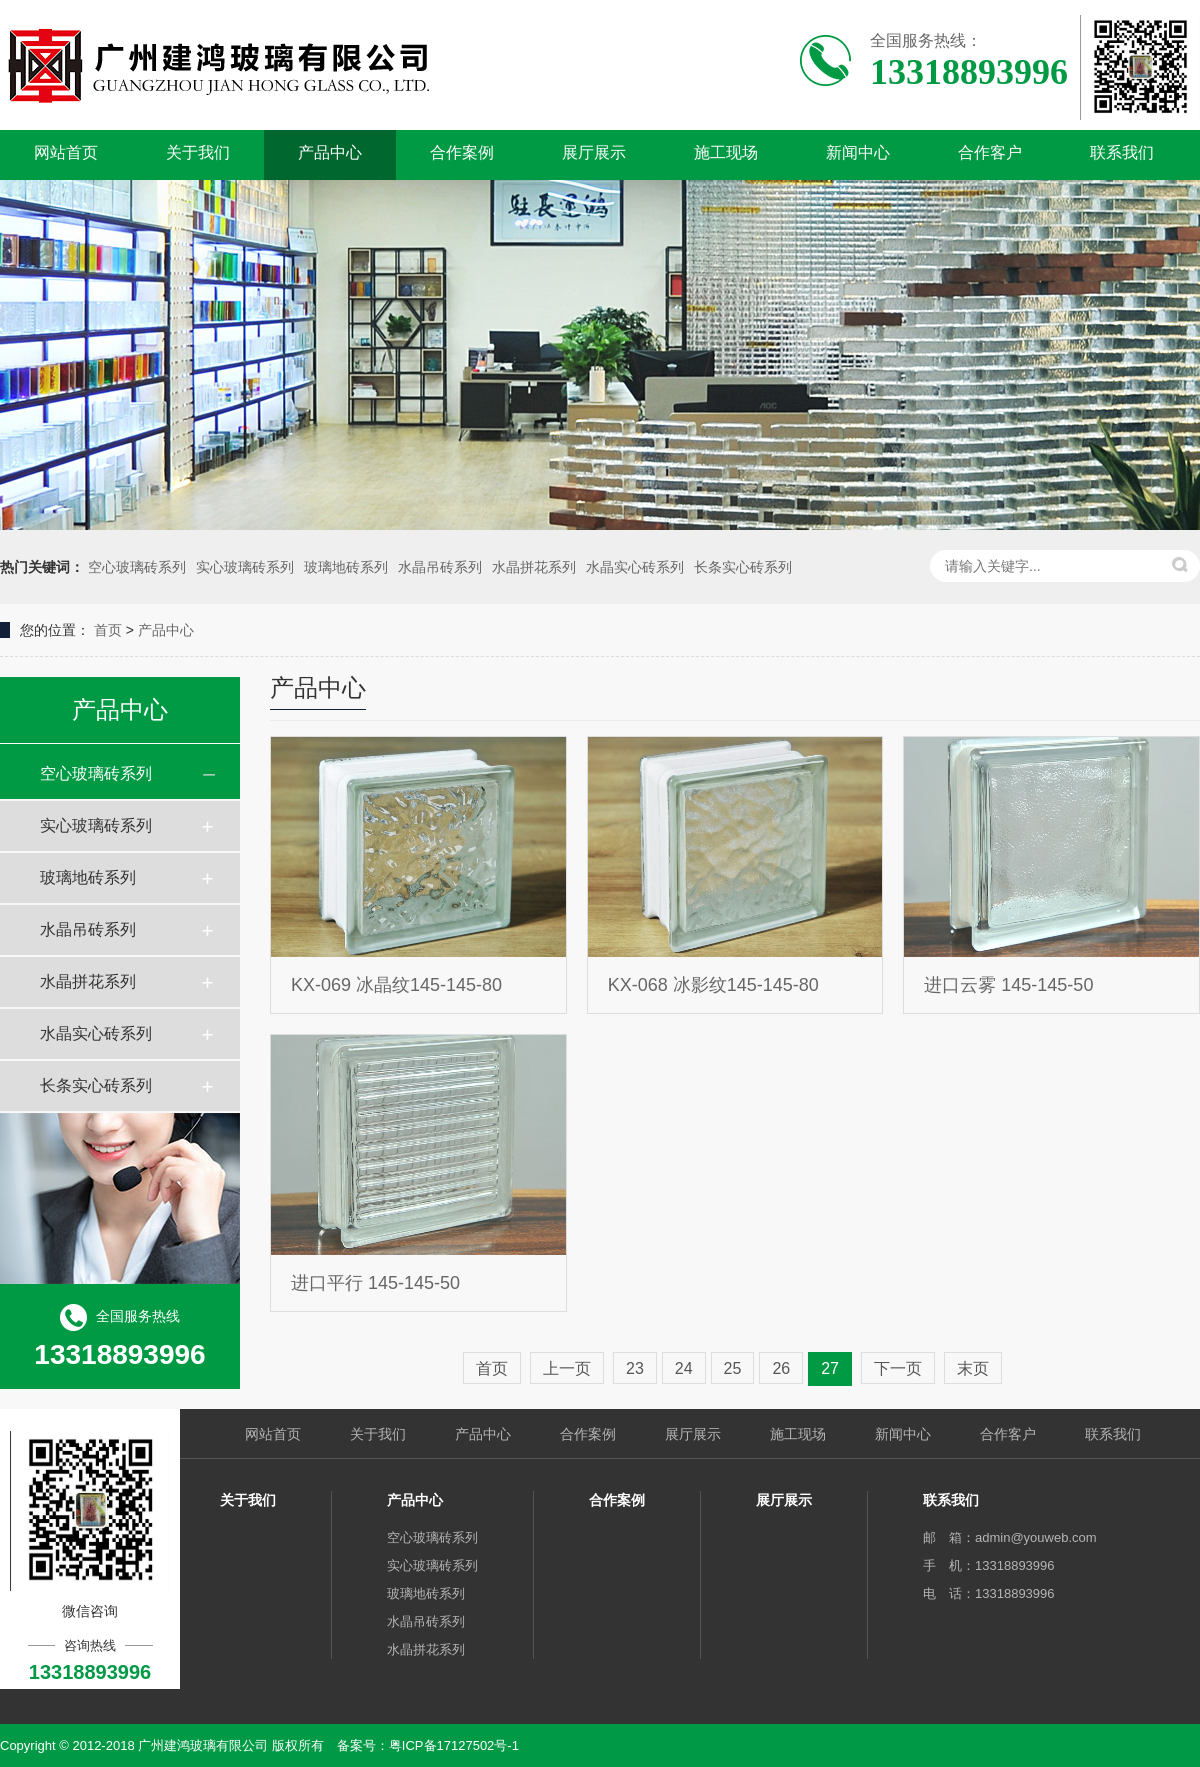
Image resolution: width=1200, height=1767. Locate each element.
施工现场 (726, 152)
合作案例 (462, 152)
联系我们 (1122, 152)
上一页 (567, 1368)
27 (830, 1368)
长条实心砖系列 (743, 567)
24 (684, 1368)
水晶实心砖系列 (635, 567)
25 (733, 1368)
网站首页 (66, 152)
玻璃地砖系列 (346, 567)
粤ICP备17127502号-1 (454, 1745)
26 (781, 1368)
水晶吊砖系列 (440, 567)
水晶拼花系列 (534, 567)
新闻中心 (858, 152)
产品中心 (330, 152)
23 (635, 1368)
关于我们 (198, 152)
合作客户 (990, 152)
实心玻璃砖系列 (245, 567)
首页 (108, 630)
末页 (973, 1368)
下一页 (898, 1368)
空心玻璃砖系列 (137, 567)
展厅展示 (594, 152)
